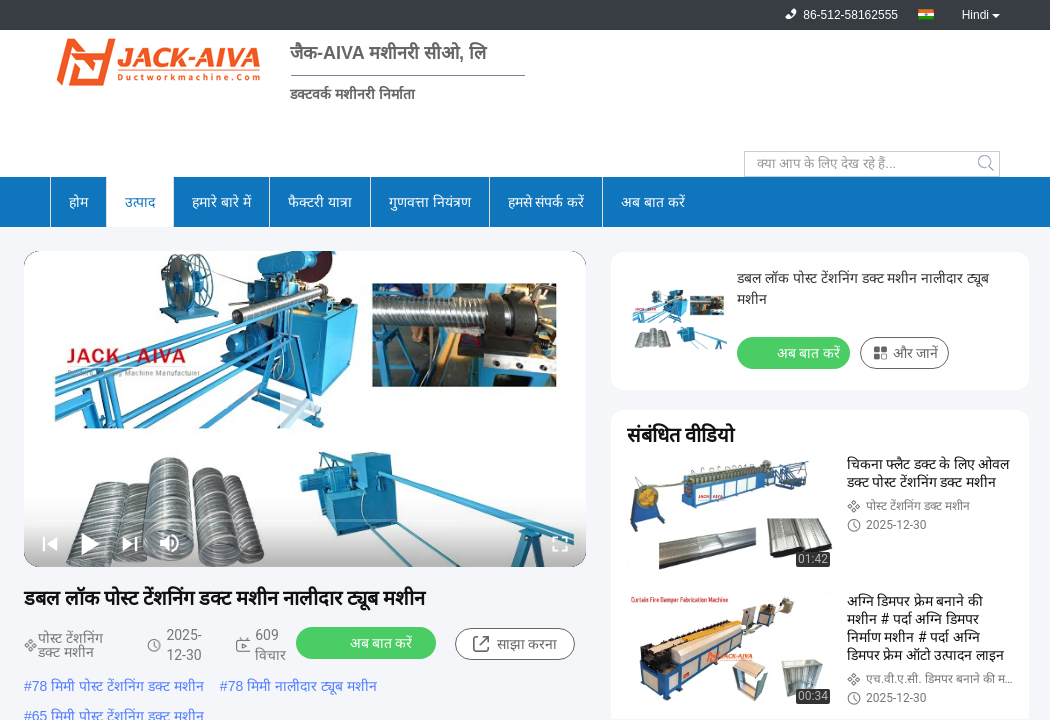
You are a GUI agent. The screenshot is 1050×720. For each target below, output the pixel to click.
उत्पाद (140, 202)
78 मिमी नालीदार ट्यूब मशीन (302, 686)
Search (987, 164)
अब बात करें (653, 202)
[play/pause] (90, 543)
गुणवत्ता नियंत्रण (430, 202)
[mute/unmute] (170, 543)
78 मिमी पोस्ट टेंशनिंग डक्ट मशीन (118, 686)
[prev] (50, 543)
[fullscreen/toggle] (560, 543)
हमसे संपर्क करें (546, 202)
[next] (130, 543)
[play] (305, 409)
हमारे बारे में (221, 202)
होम (78, 202)
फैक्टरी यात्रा (320, 202)
